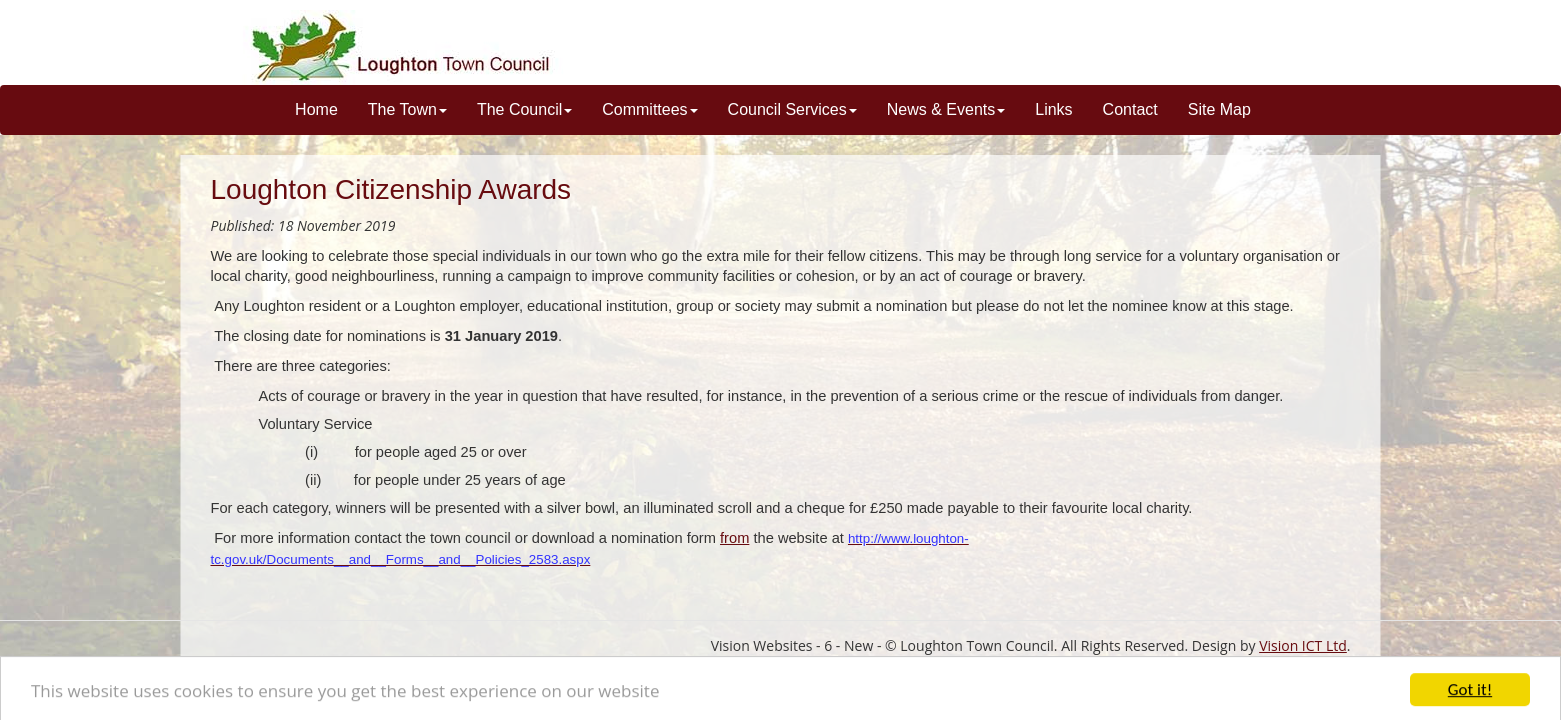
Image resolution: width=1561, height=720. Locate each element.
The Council (524, 109)
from (734, 538)
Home (316, 109)
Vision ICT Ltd (1303, 645)
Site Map (1219, 109)
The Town (407, 109)
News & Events (946, 109)
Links (1053, 109)
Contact (1130, 109)
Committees (649, 109)
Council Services (792, 109)
